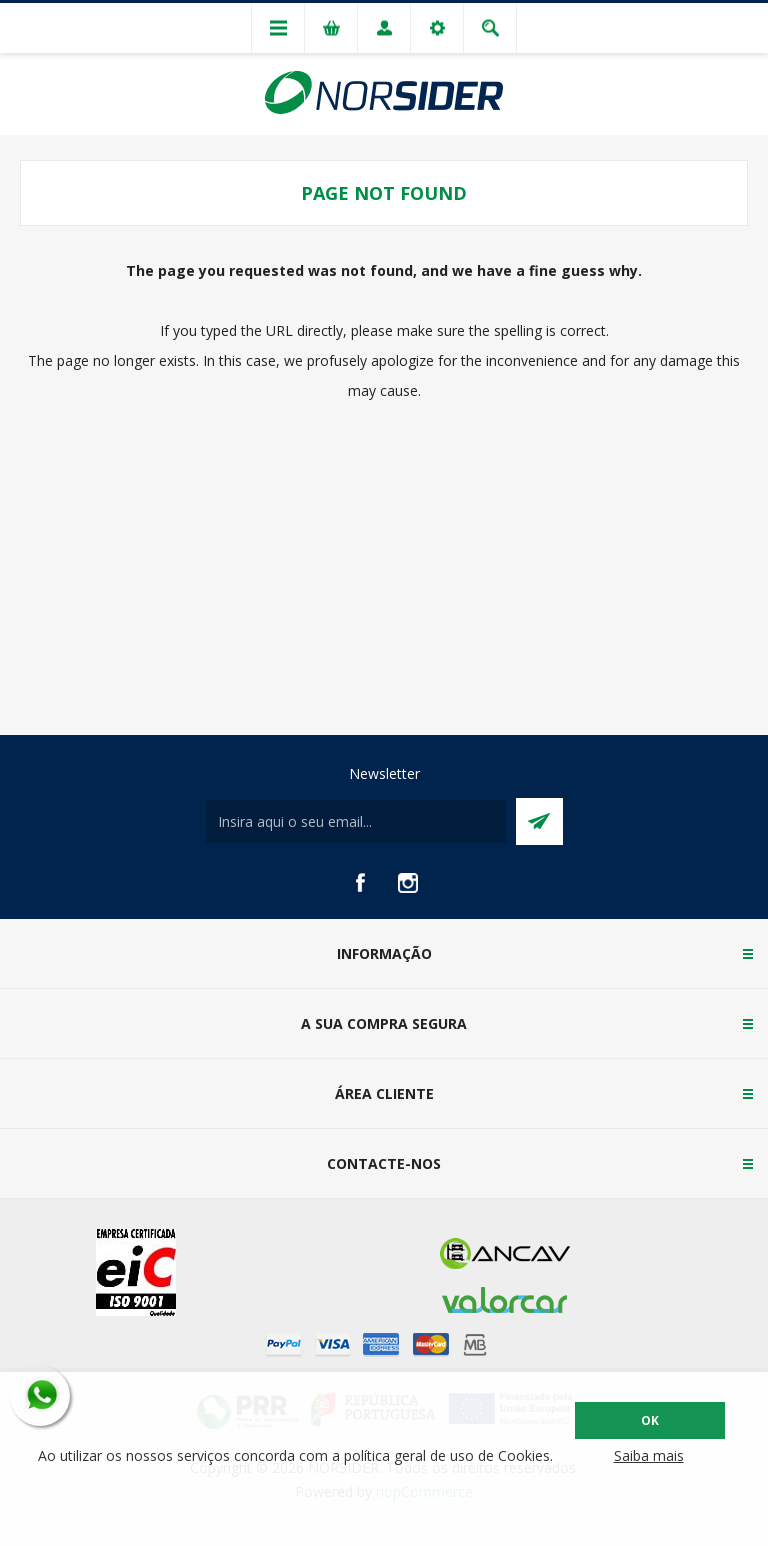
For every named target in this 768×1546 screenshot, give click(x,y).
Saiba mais (649, 1455)
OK (650, 1420)
